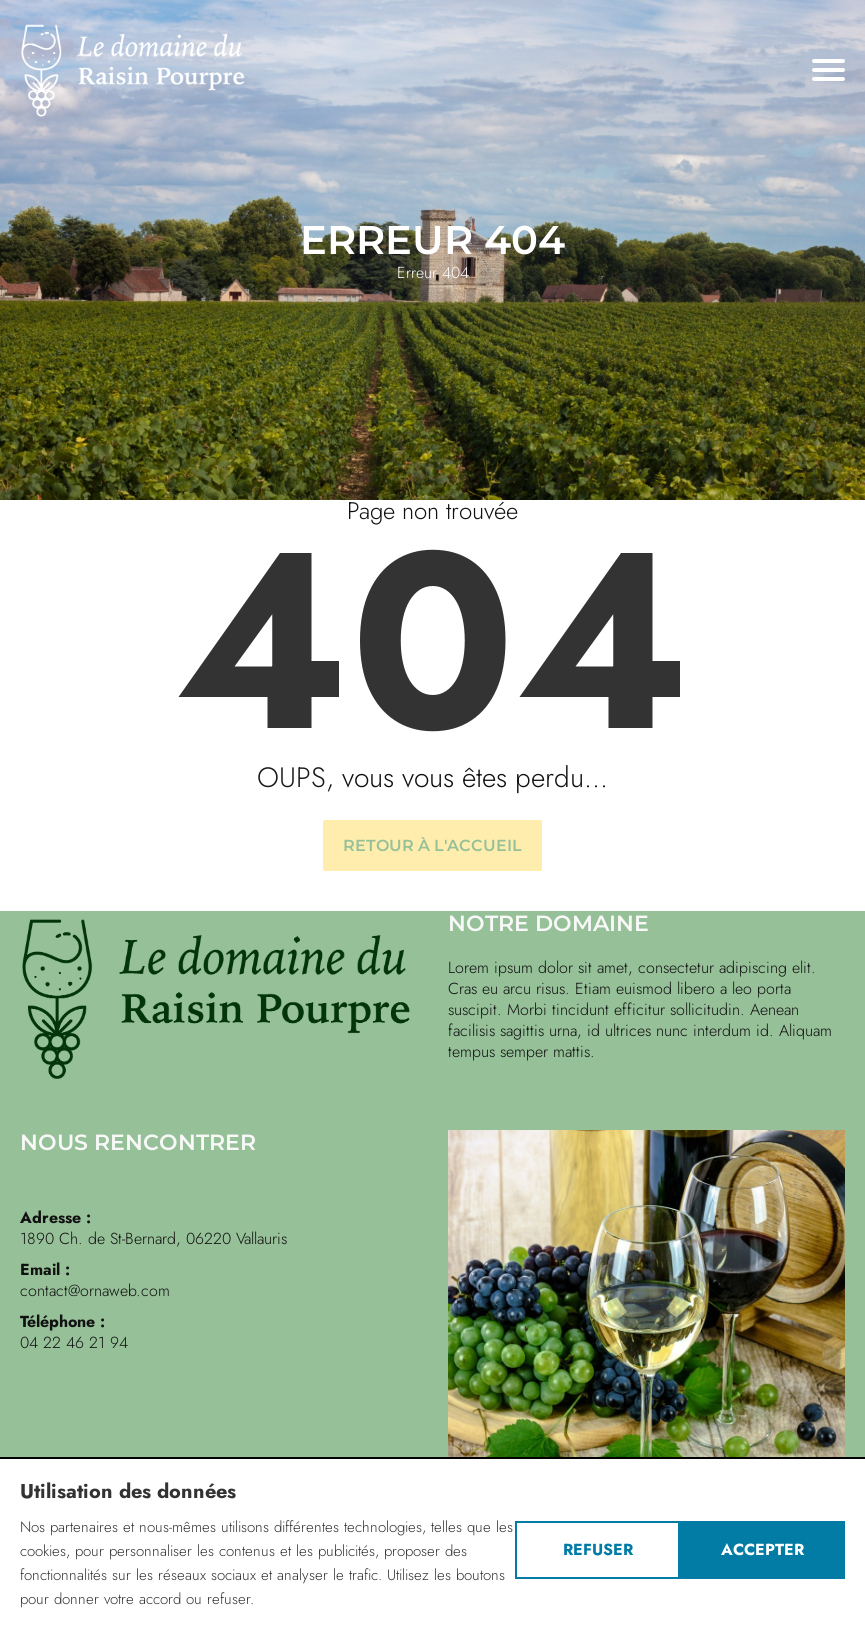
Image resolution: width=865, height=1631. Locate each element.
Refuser (598, 1549)
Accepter (762, 1549)
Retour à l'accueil (432, 845)
